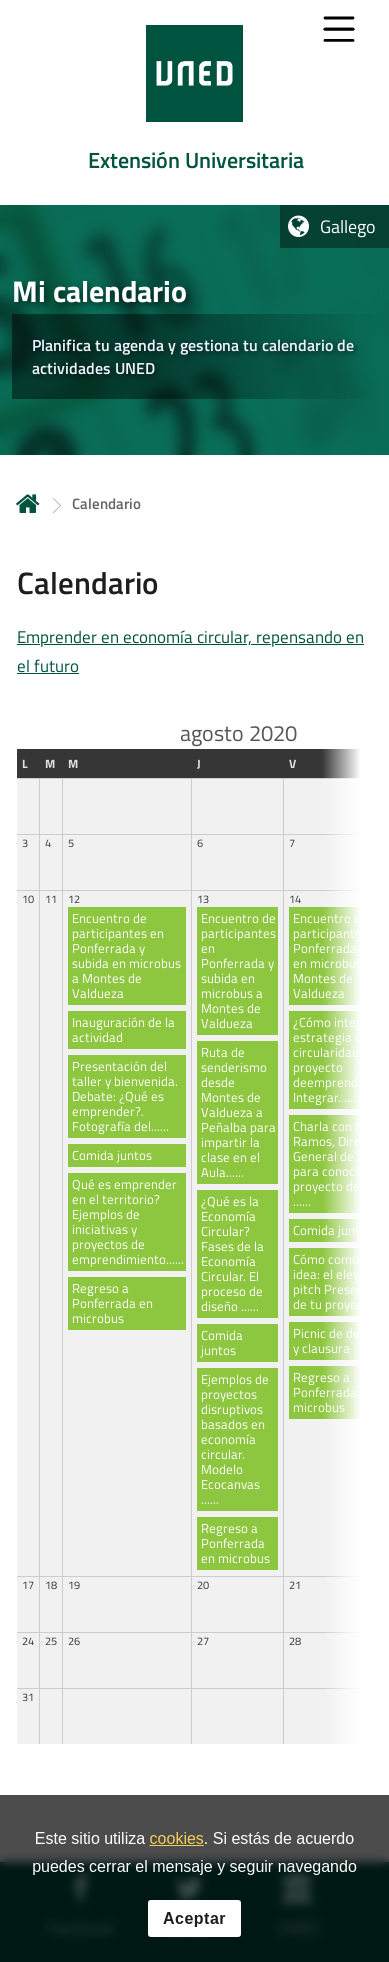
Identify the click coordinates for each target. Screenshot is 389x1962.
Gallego (348, 226)
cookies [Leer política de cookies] (177, 1842)
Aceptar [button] (194, 1921)
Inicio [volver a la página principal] (28, 503)
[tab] (194, 102)
